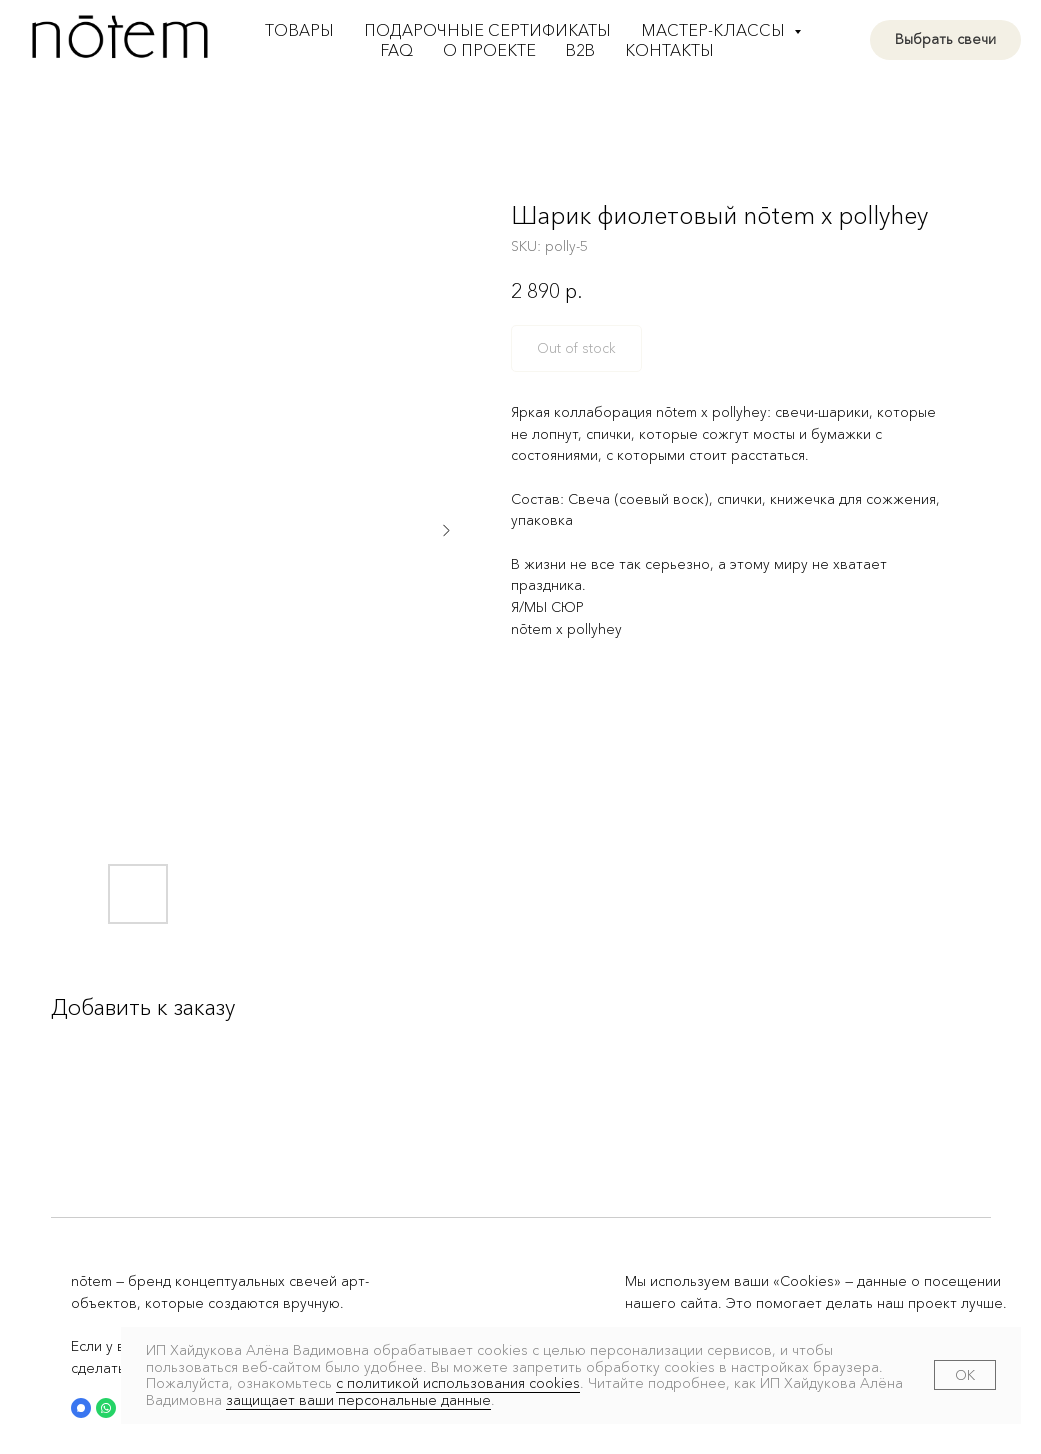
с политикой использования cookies (458, 1383)
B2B (580, 50)
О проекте (489, 50)
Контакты (669, 50)
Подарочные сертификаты (487, 30)
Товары (299, 30)
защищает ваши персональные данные (358, 1400)
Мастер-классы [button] (715, 30)
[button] (81, 1408)
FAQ (397, 50)
